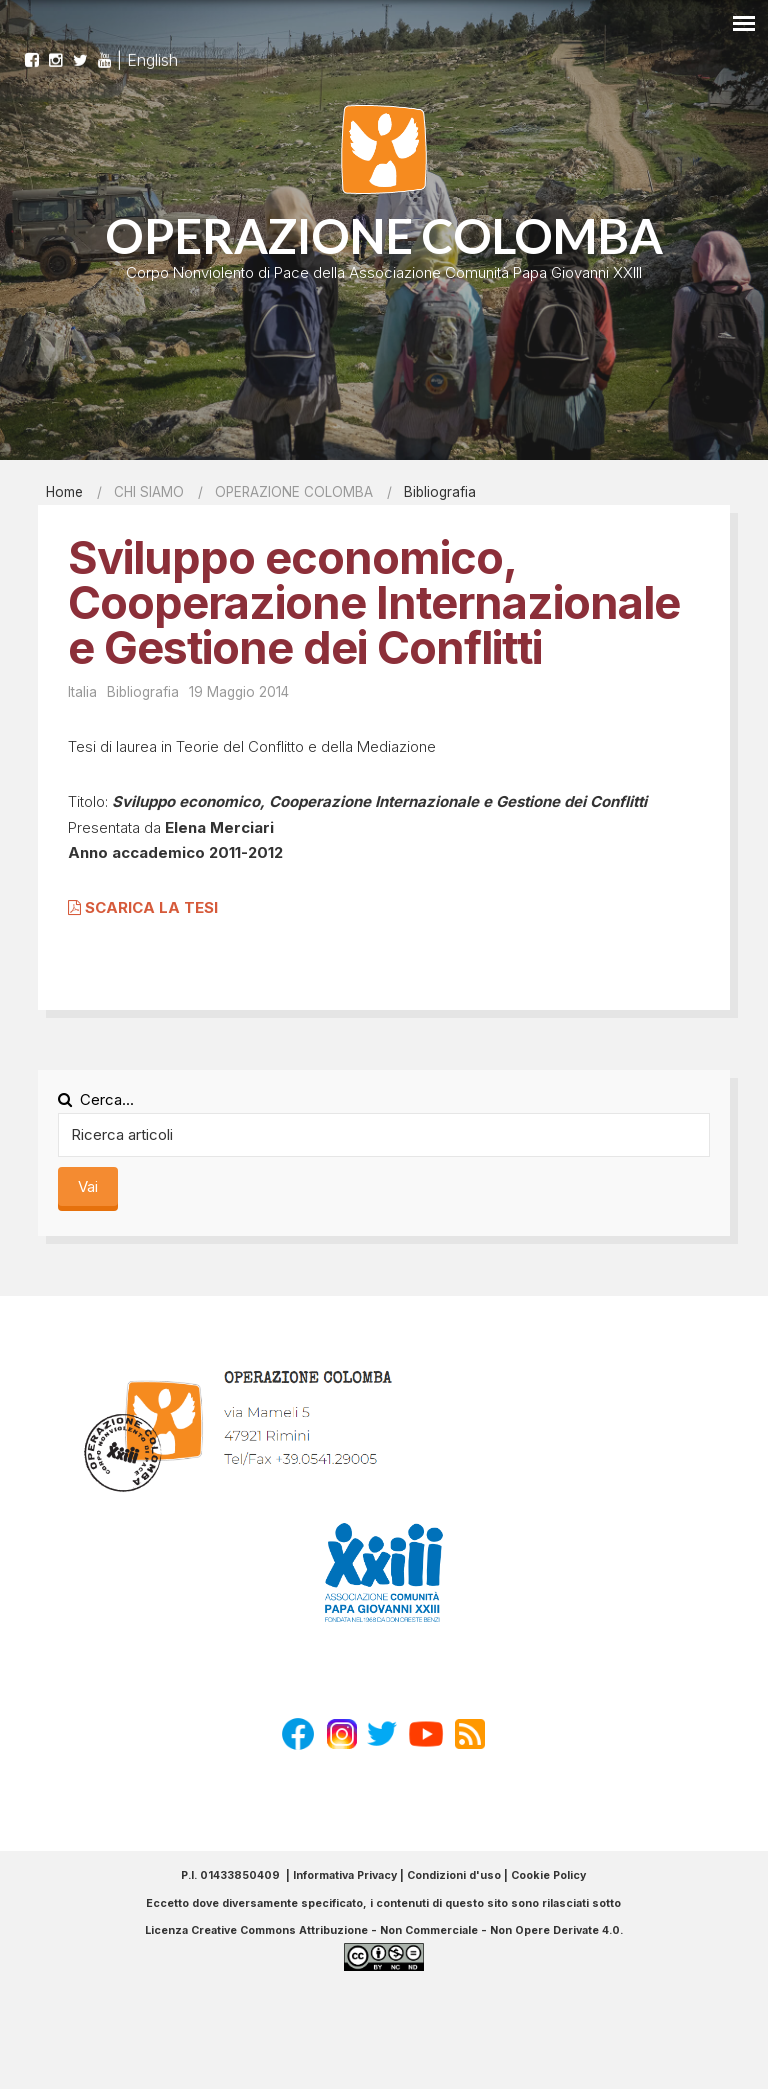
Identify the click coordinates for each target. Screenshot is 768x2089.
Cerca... (96, 1099)
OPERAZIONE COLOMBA (384, 235)
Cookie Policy (548, 1875)
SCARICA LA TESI (143, 907)
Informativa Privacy (345, 1875)
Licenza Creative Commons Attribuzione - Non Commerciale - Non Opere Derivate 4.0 (382, 1930)
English (152, 51)
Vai (88, 1186)
